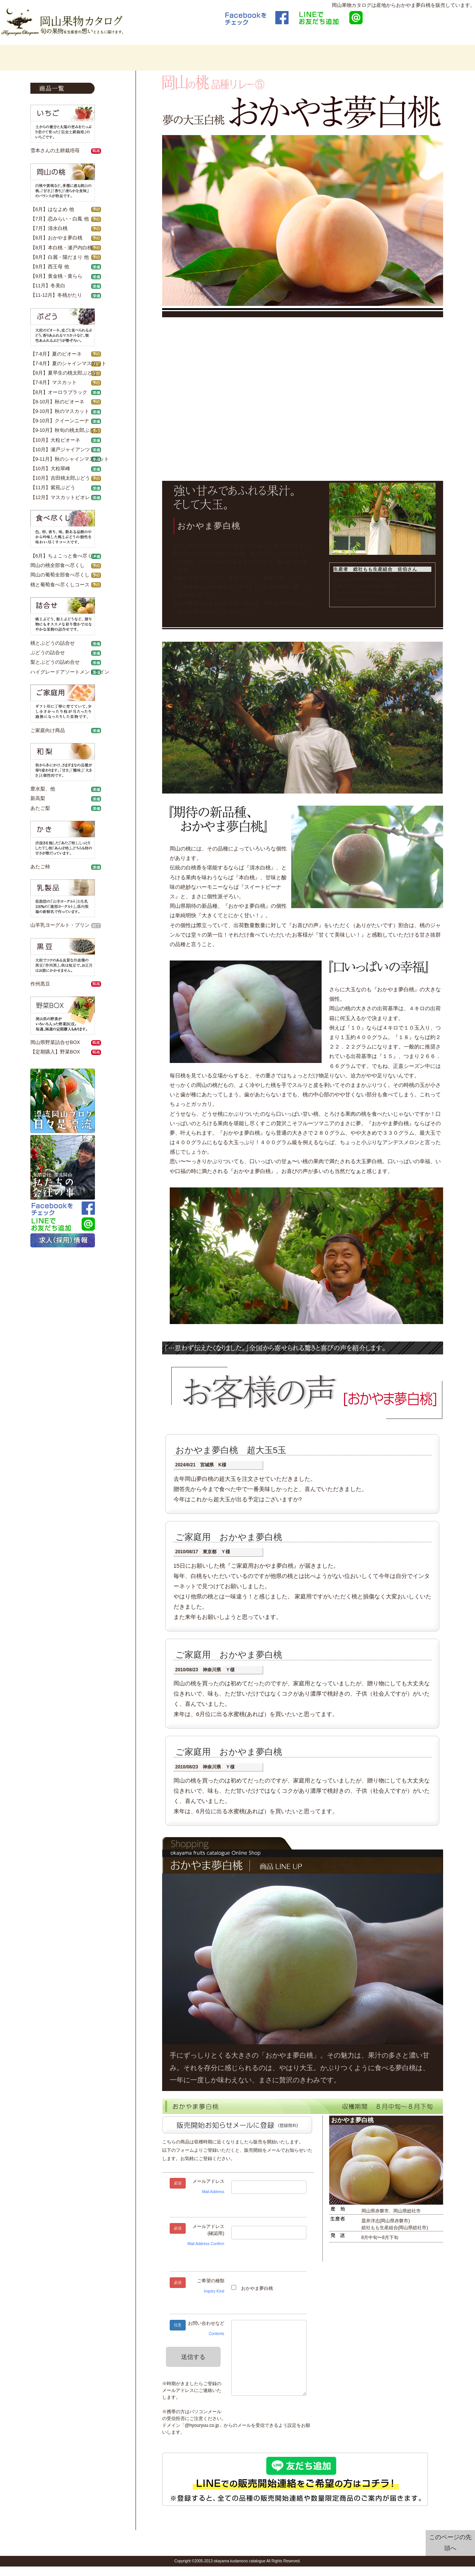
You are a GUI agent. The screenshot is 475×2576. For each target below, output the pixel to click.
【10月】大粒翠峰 (50, 468)
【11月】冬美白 (47, 285)
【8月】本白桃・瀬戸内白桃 (61, 247)
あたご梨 (40, 808)
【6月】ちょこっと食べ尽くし (63, 556)
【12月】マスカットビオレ (60, 497)
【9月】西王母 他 (49, 266)
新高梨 (37, 798)
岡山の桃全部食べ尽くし (57, 565)
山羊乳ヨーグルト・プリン (60, 925)
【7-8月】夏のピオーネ (56, 354)
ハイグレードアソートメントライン (69, 672)
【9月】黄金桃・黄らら (56, 276)
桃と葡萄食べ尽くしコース (60, 584)
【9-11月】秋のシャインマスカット (69, 459)
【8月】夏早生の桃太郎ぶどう (63, 373)
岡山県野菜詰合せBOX (55, 1042)
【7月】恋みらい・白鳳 (56, 219)
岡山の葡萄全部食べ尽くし (60, 575)
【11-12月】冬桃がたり (56, 295)
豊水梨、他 (42, 789)
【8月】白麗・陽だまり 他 (59, 257)
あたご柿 (40, 866)
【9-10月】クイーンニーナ (59, 421)
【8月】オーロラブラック (58, 392)
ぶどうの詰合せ (47, 652)
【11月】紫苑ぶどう (52, 487)
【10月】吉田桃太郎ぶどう (60, 478)
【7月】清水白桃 (49, 228)
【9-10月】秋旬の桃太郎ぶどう (64, 430)
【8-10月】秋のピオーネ (57, 402)
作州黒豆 (40, 984)
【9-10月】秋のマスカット (59, 411)
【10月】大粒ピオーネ (55, 440)
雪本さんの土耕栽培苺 (55, 150)
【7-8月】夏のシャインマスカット (68, 363)
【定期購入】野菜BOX (55, 1052)
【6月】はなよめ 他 (52, 209)
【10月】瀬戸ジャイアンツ (60, 449)
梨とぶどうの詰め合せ (55, 662)
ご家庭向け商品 (47, 730)
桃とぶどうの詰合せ (52, 643)
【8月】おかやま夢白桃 (56, 238)
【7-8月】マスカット (53, 382)
